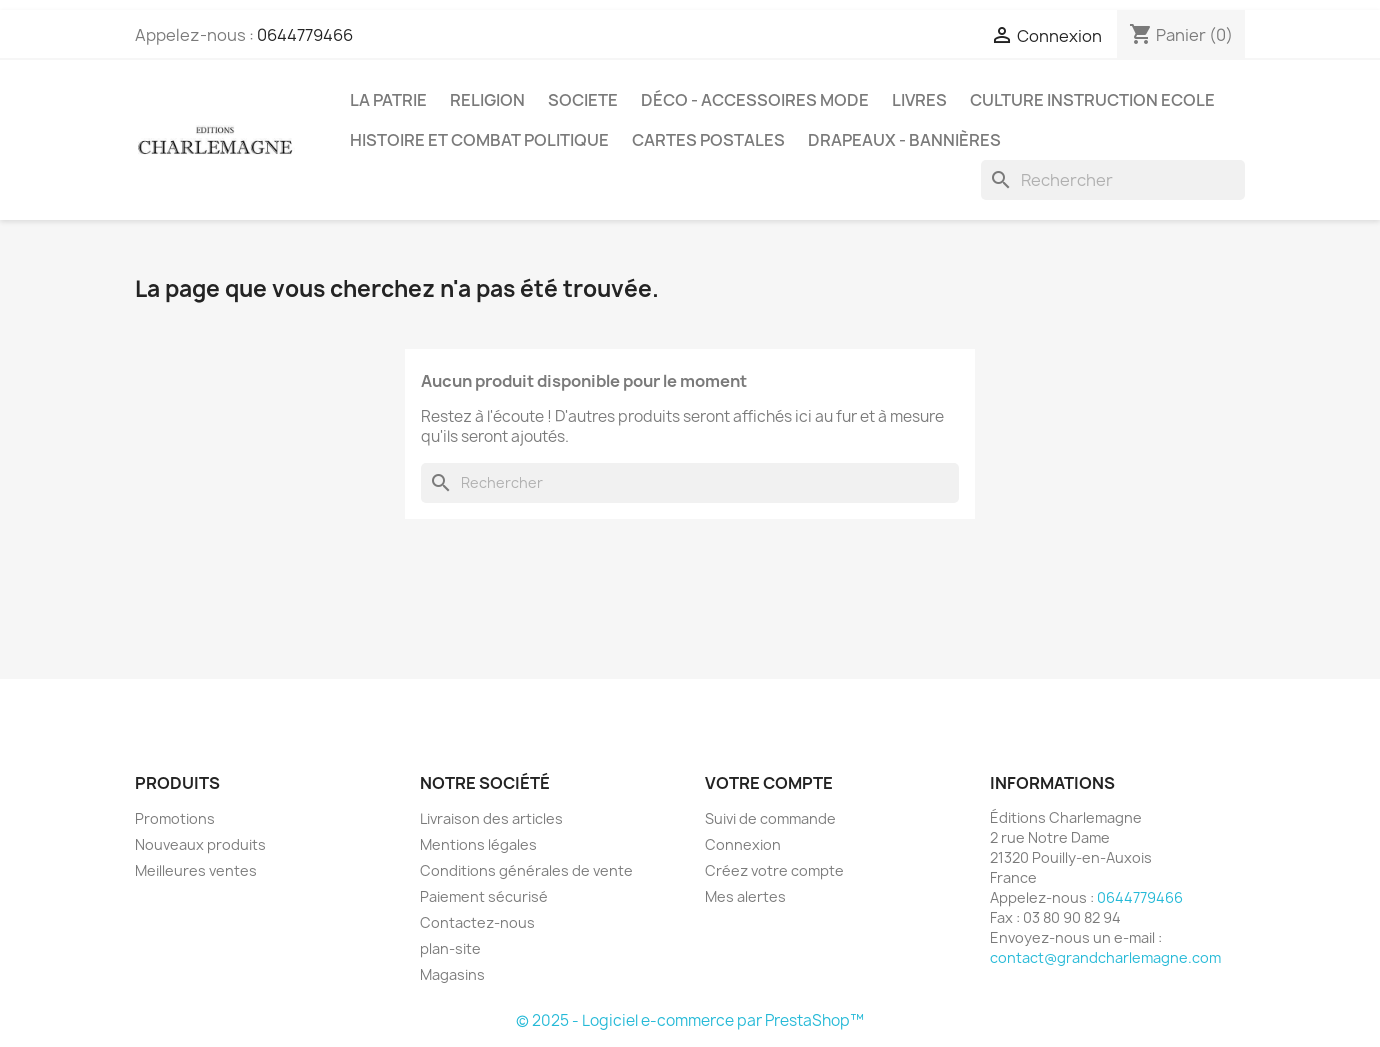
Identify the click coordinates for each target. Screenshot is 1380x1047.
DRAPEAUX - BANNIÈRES (904, 140)
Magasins (452, 974)
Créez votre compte (774, 870)
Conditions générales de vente (526, 870)
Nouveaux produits (200, 844)
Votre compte (769, 783)
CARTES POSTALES (708, 140)
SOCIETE (583, 100)
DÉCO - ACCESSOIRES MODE (755, 100)
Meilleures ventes (196, 870)
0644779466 (305, 35)
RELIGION (487, 100)
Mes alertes (745, 896)
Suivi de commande (770, 818)
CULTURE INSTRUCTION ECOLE (1092, 100)
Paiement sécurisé (484, 896)
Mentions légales (478, 844)
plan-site (450, 948)
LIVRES (919, 100)
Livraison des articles (491, 818)
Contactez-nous (477, 922)
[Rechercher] (1113, 180)
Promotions (175, 818)
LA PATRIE (388, 100)
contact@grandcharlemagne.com (1105, 957)
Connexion (743, 844)
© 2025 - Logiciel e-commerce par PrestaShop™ (690, 1020)
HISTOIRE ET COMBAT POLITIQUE (479, 140)
